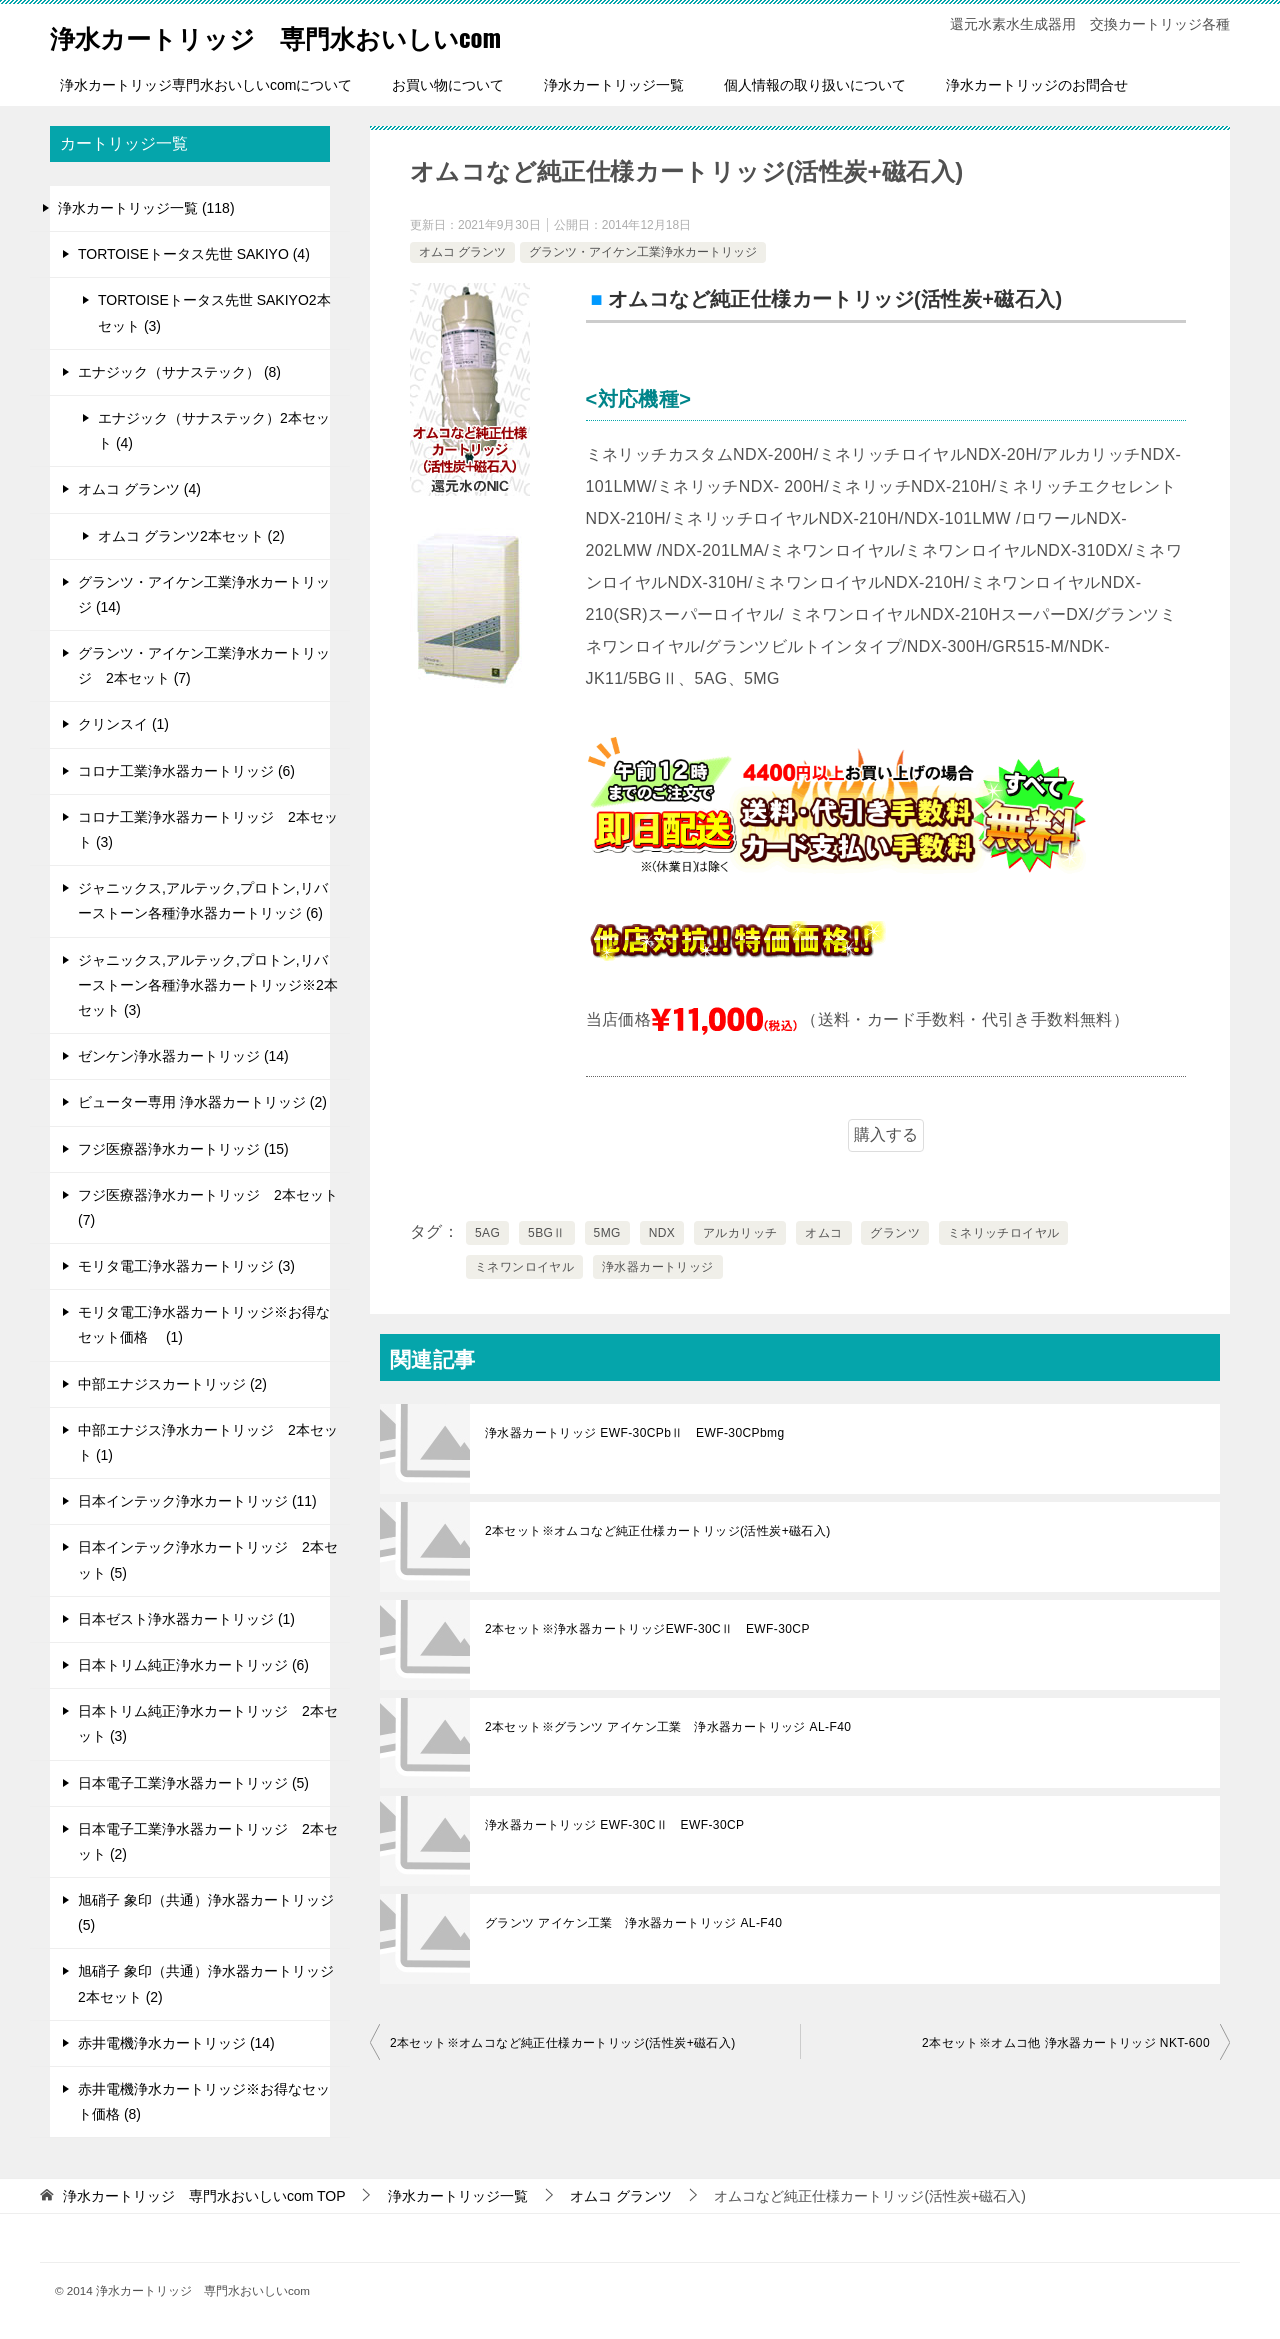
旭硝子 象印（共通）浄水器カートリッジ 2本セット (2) (206, 1983)
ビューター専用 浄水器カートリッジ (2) (202, 1102)
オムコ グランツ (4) (139, 489)
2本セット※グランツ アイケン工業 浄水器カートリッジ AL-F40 (668, 1727)
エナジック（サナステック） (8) (179, 372)
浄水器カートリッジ (658, 1267)
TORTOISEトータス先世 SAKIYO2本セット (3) (214, 312)
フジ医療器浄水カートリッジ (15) (183, 1149)
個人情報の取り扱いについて (815, 85)
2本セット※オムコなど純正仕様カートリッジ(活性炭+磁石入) (658, 1531)
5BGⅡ (547, 1233)
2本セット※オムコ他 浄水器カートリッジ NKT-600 (1066, 2043)
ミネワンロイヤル (524, 1267)
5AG (487, 1233)
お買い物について (448, 85)
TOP (204, 2196)
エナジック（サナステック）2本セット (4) (214, 430)
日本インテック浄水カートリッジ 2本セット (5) (208, 1559)
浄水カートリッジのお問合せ (1037, 85)
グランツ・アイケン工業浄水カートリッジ (643, 252)
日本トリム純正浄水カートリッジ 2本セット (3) (208, 1723)
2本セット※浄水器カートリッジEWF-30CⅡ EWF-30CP (647, 1629)
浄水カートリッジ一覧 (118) (146, 208)
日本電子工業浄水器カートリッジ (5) (193, 1783)
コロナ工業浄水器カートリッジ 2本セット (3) (208, 829)
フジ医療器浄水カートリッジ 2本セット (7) (208, 1207)
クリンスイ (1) (123, 724)
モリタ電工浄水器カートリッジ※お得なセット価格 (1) (204, 1324)
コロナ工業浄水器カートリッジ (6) (186, 771)
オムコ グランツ (462, 252)
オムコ (823, 1233)
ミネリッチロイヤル (1004, 1233)
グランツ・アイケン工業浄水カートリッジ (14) (204, 594)
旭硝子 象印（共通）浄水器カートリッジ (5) (206, 1912)
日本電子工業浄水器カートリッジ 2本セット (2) (208, 1841)
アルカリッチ (740, 1233)
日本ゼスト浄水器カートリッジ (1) (186, 1619)
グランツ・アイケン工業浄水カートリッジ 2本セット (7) (204, 665)
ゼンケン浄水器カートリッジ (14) (183, 1056)
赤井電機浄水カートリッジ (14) (176, 2043)
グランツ (895, 1233)
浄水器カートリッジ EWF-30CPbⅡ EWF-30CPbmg (635, 1433)
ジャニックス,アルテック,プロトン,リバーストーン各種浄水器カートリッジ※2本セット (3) (208, 985)
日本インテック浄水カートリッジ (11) (197, 1501)
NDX (662, 1233)
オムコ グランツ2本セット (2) (191, 536)
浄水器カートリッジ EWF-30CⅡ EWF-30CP (614, 1825)
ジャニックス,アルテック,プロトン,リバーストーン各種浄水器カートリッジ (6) (203, 900)
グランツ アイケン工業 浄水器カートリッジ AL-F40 (633, 1923)
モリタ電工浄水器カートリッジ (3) (186, 1266)
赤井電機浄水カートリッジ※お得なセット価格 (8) (204, 2101)
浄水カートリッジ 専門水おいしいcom (320, 34)
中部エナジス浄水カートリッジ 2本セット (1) (208, 1442)
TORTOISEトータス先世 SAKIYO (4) (194, 254)
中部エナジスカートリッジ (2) (172, 1384)
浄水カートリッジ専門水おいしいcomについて (206, 85)
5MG (607, 1233)
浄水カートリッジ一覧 (614, 85)
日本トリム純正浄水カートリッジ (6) (193, 1665)
